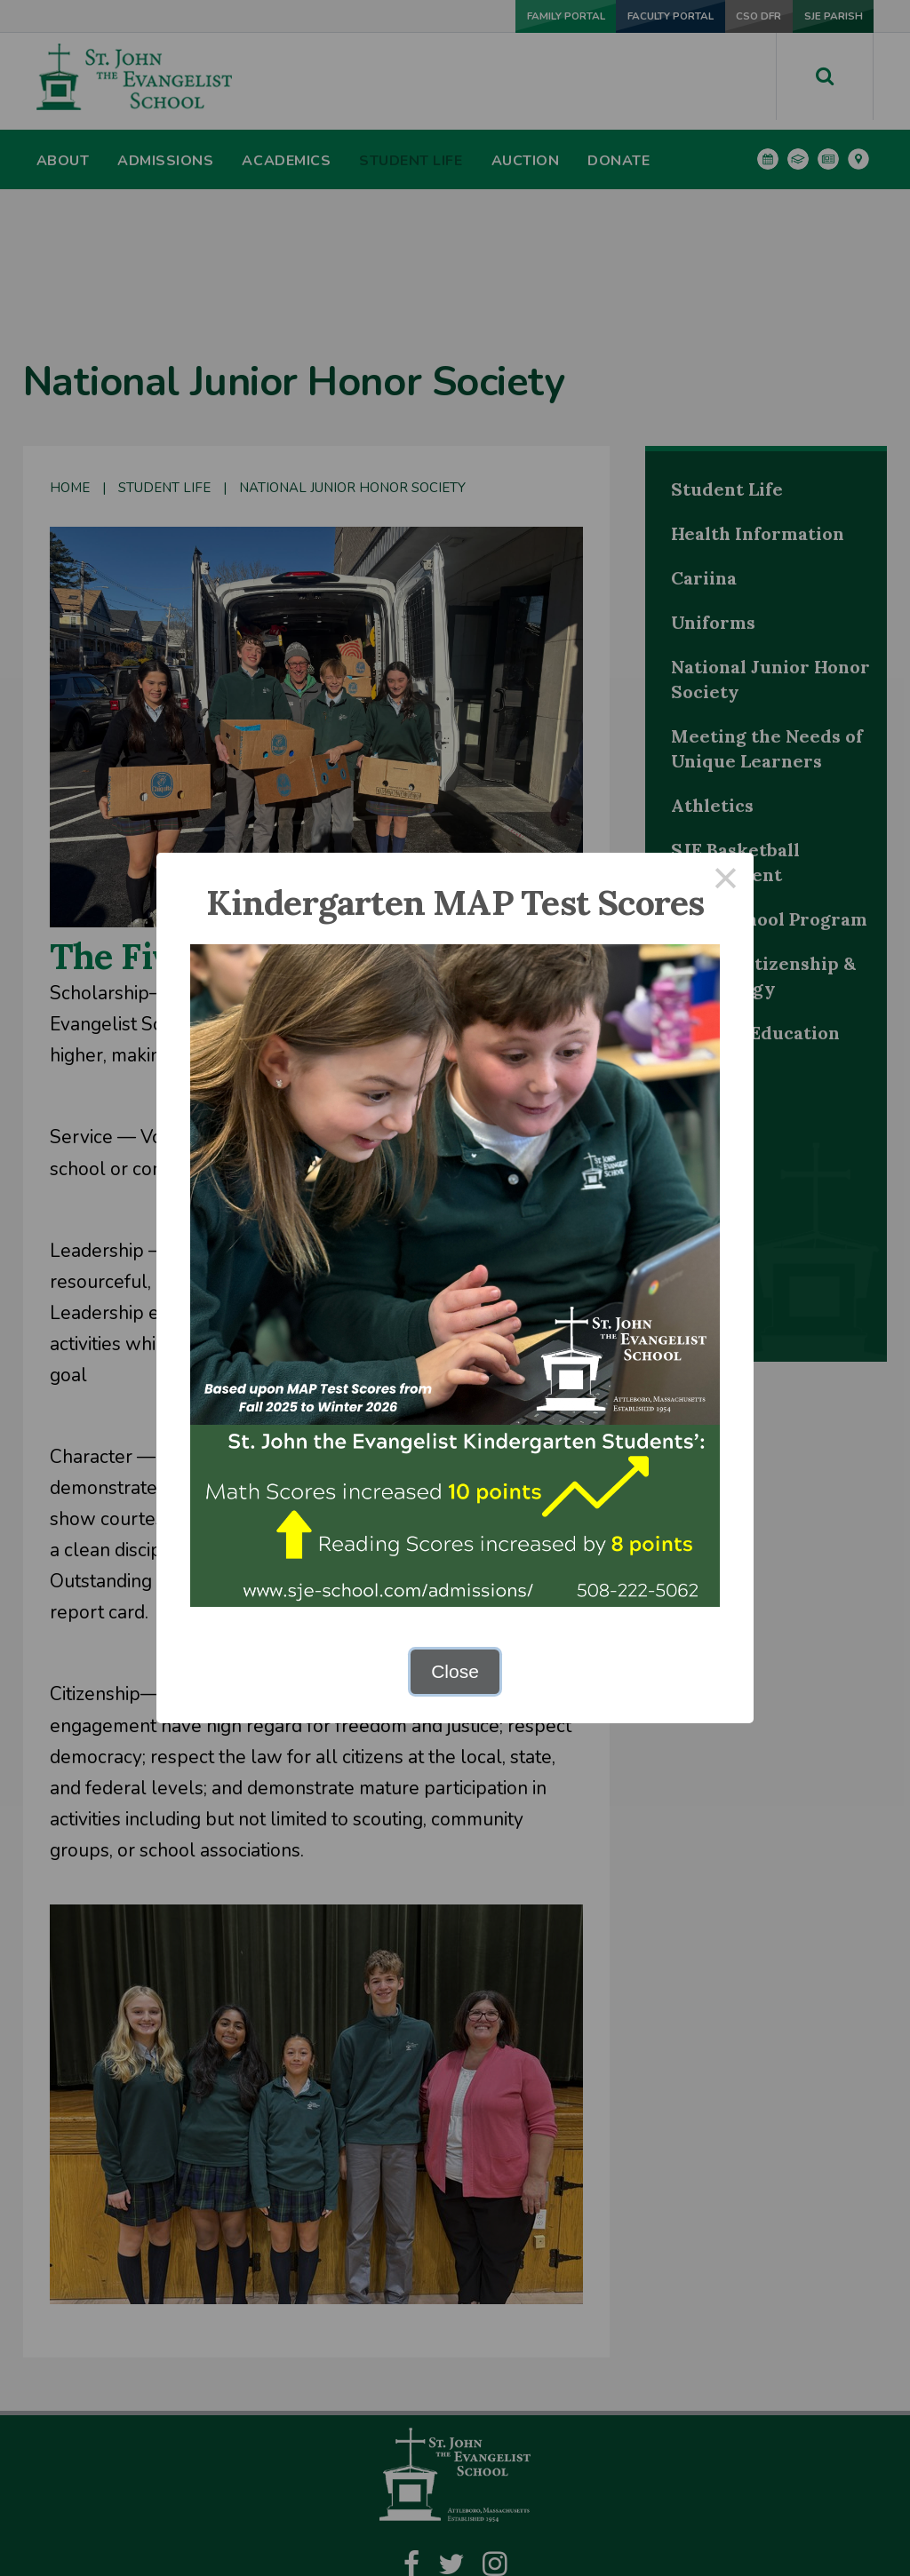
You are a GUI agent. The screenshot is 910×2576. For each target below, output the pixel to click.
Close (455, 1671)
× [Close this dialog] (726, 881)
